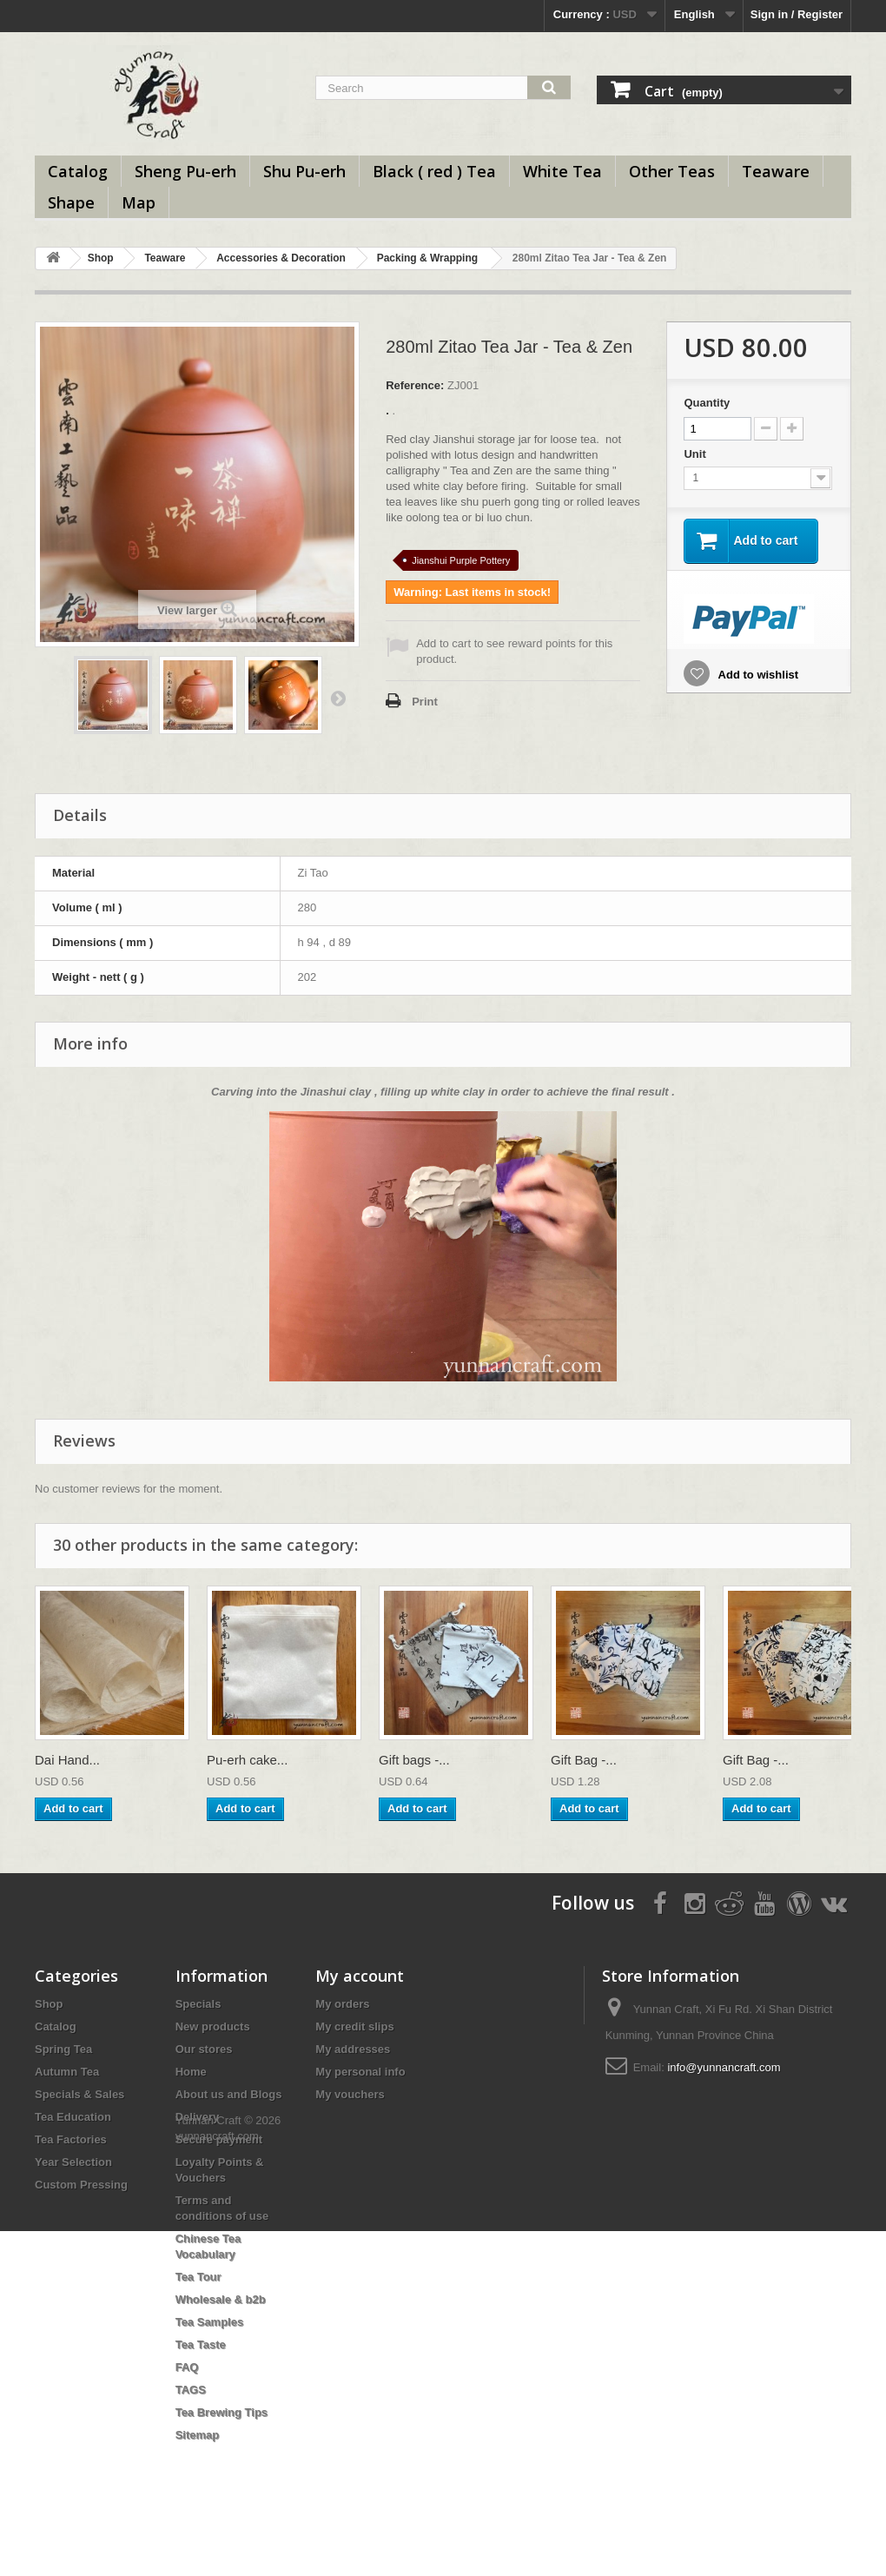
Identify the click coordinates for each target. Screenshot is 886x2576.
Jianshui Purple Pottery (461, 560)
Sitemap (197, 2434)
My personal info (360, 2071)
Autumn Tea (67, 2071)
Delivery (197, 2116)
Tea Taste (200, 2344)
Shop (101, 258)
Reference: (415, 385)
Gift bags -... (414, 1759)
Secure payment (218, 2139)
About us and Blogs (228, 2094)
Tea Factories (71, 2139)
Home (191, 2071)
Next (338, 697)
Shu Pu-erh (304, 171)
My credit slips (354, 2026)
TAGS (190, 2389)
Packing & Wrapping (427, 258)
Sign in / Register (796, 14)
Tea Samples (209, 2321)
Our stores (204, 2049)
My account (359, 1975)
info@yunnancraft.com (723, 2067)
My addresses (352, 2049)
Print (425, 701)
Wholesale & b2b (220, 2299)
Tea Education (73, 2116)
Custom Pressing (81, 2184)
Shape (71, 202)
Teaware (776, 171)
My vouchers (349, 2094)
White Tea (562, 171)
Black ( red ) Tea (434, 171)
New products (212, 2026)
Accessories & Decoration (281, 258)
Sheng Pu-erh (185, 171)
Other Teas (672, 171)
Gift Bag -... (584, 1759)
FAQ (187, 2367)
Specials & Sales (79, 2094)
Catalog (78, 171)
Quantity (707, 402)
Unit (696, 453)
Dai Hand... (67, 1759)
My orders (342, 2003)
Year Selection (73, 2162)
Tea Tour (198, 2276)
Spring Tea (63, 2049)
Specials (198, 2003)
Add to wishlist (756, 674)
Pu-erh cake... (247, 1759)
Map (138, 202)
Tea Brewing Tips (221, 2412)
